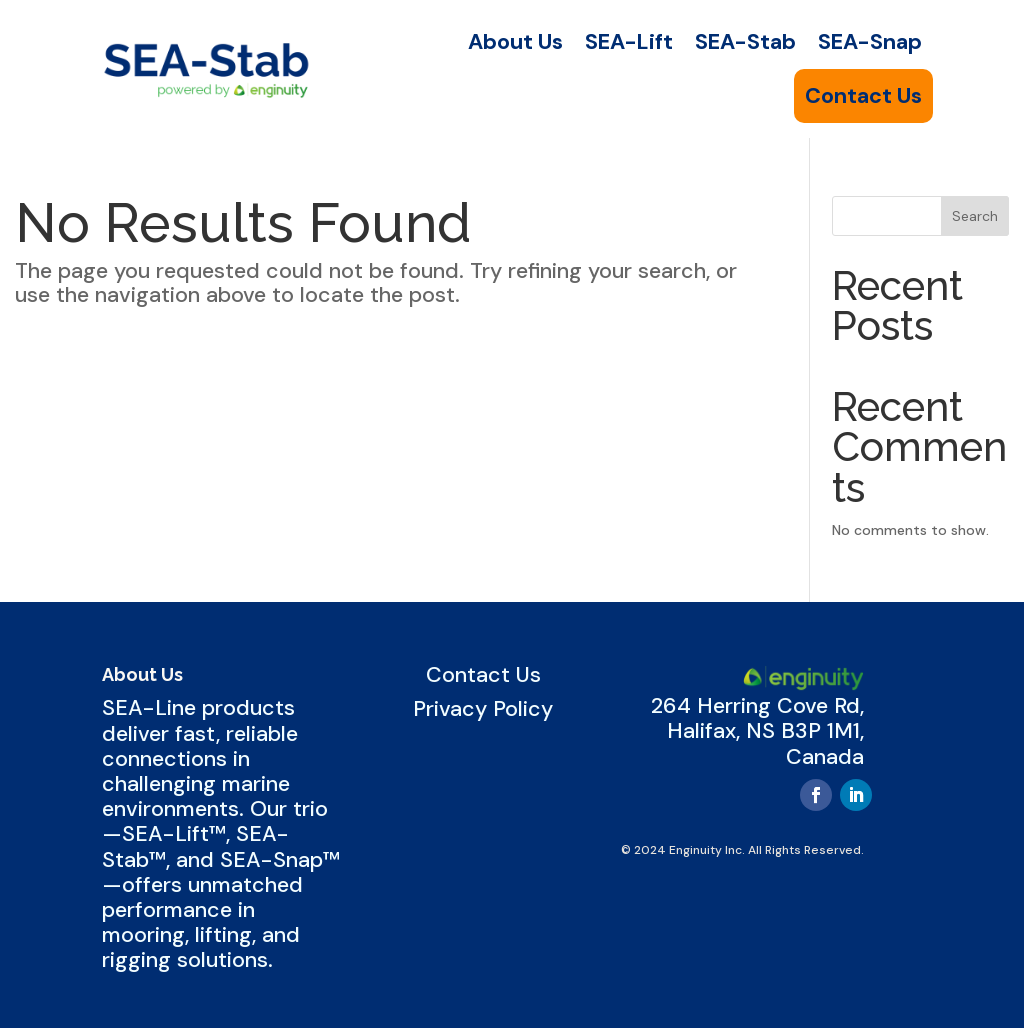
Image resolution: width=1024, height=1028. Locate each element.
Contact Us (863, 96)
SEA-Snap (870, 42)
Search (975, 216)
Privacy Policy (483, 709)
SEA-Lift (629, 42)
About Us (515, 42)
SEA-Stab (745, 42)
